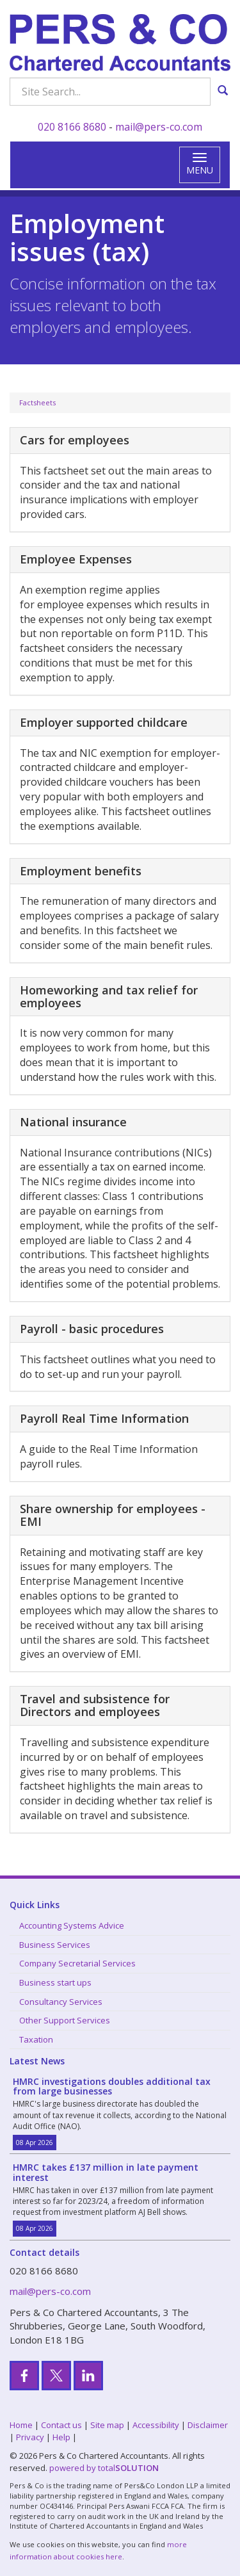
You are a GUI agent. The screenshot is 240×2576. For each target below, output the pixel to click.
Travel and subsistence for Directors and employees (95, 1705)
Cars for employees (74, 440)
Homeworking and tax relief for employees (109, 996)
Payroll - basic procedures (92, 1328)
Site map (107, 2425)
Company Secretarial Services (77, 1963)
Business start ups (55, 1982)
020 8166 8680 (72, 127)
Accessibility (155, 2425)
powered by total (104, 2468)
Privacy (30, 2437)
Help (61, 2437)
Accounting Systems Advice (71, 1925)
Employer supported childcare (104, 722)
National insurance (73, 1122)
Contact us (61, 2425)
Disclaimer (208, 2425)
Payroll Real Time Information (104, 1418)
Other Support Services (64, 2020)
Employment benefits (80, 871)
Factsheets (37, 402)
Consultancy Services (60, 2001)
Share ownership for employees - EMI (112, 1515)
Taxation (36, 2039)
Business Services (54, 1944)
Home (21, 2425)
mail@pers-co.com (158, 127)
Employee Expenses (76, 559)
